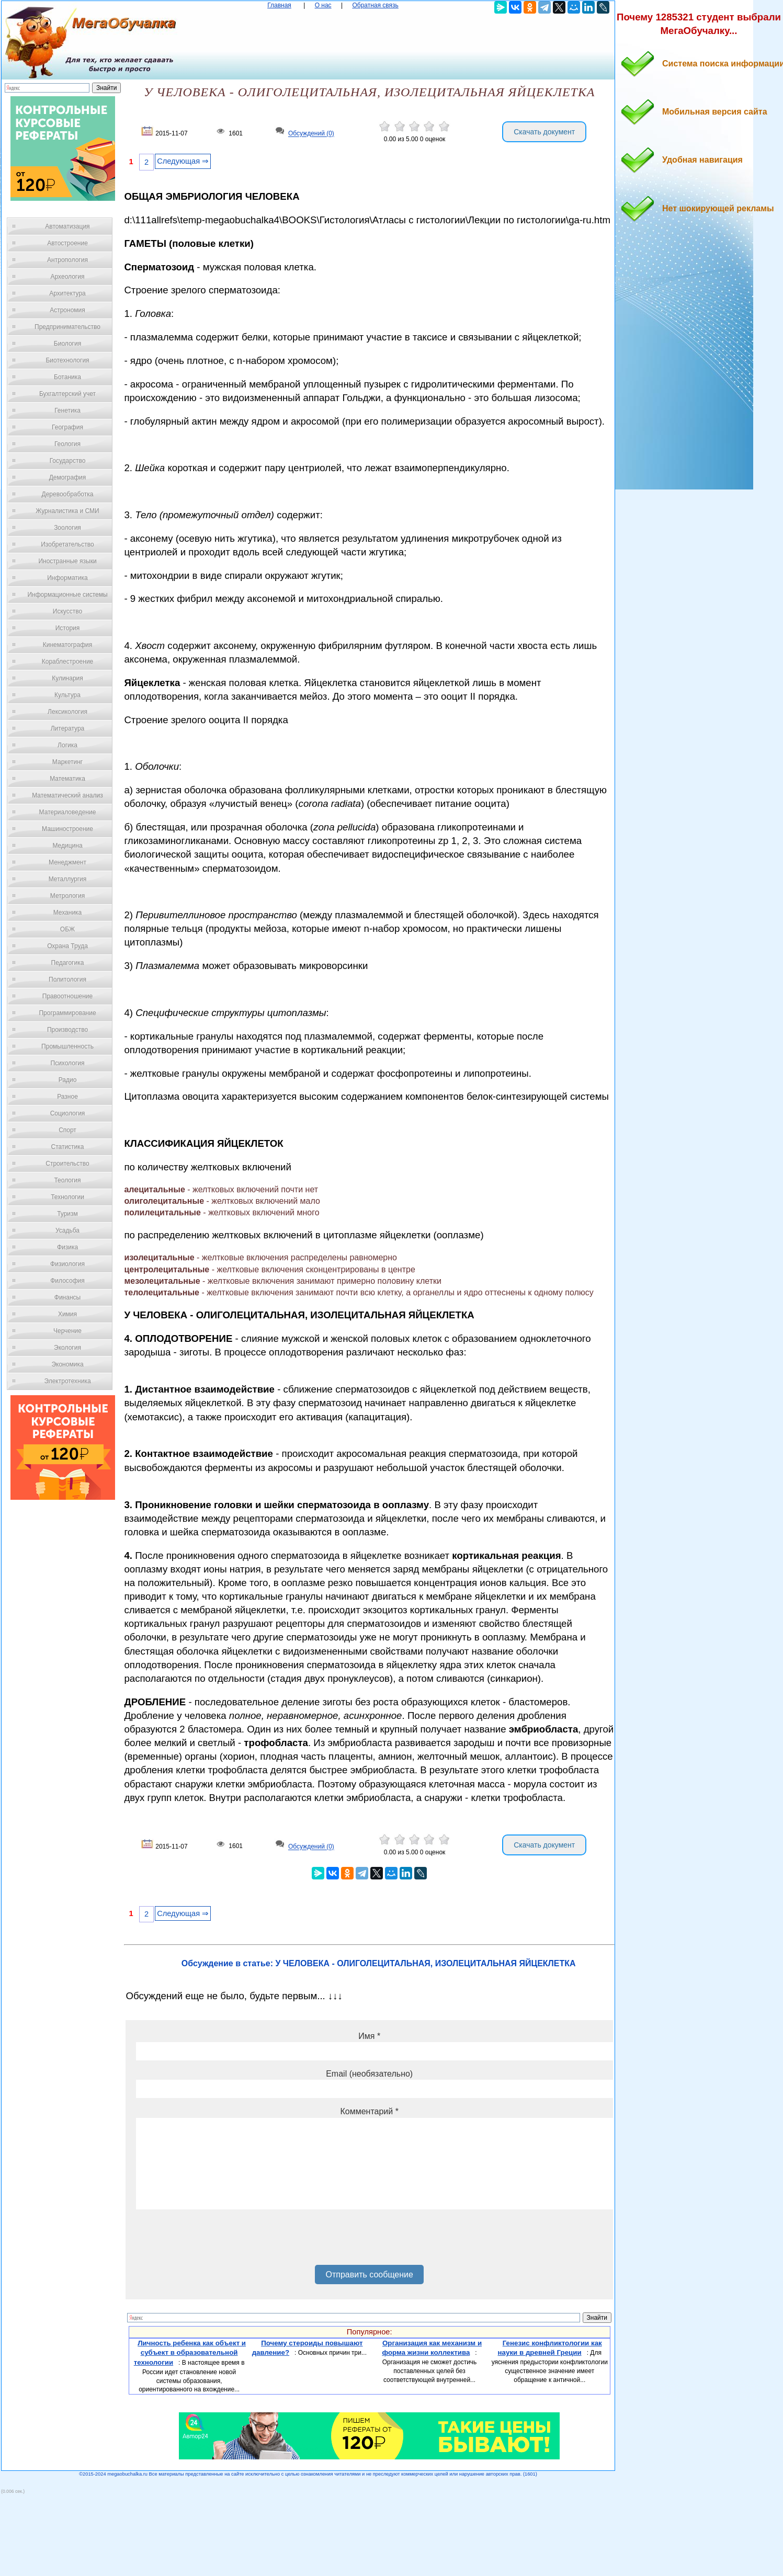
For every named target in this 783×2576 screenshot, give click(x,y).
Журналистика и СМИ (67, 511)
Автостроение (67, 243)
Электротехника (67, 1381)
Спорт (67, 1130)
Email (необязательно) (369, 2073)
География (67, 427)
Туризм (67, 1213)
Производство (67, 1029)
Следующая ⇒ (183, 161)
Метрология (67, 895)
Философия (67, 1280)
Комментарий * (369, 2111)
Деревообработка (68, 494)
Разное (67, 1096)
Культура (67, 695)
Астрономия (67, 310)
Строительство (67, 1163)
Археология (68, 276)
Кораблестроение (68, 661)
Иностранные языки (67, 561)
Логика (67, 745)
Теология (67, 1180)
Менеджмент (67, 862)
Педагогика (67, 962)
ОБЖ (67, 929)
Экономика (67, 1364)
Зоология (67, 527)
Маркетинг (67, 762)
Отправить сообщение (369, 2274)
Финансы (67, 1297)
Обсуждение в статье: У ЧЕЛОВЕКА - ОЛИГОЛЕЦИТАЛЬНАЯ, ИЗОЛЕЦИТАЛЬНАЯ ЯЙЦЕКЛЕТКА (378, 1963)
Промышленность (67, 1046)
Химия (67, 1314)
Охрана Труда (67, 946)
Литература (68, 728)
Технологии (67, 1197)
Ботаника (67, 377)
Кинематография (68, 644)
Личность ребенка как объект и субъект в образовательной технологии (190, 2352)
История (67, 628)
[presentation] (215, 2240)
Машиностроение (67, 829)
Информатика (67, 578)
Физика (67, 1247)
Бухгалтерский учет (67, 393)
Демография (67, 477)
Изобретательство (67, 544)
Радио (68, 1080)
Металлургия (68, 879)
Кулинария (67, 678)
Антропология (67, 260)
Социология (67, 1113)
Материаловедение (67, 812)
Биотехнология (67, 360)
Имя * (369, 2036)
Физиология (67, 1264)
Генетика (67, 410)
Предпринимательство (67, 326)
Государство (68, 460)
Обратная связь (375, 5)
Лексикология (67, 711)
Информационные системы (67, 594)
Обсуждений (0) (311, 134)
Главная (279, 5)
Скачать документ (544, 132)
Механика (67, 912)
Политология (67, 979)
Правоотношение (67, 996)
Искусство (67, 611)
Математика (67, 778)
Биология (67, 343)
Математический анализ (67, 795)
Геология (67, 444)
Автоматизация (67, 226)
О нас (323, 5)
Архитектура (67, 293)
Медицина (67, 845)
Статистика (67, 1146)
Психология (68, 1063)
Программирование (67, 1013)
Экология (67, 1347)
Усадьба (67, 1230)
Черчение (67, 1331)
